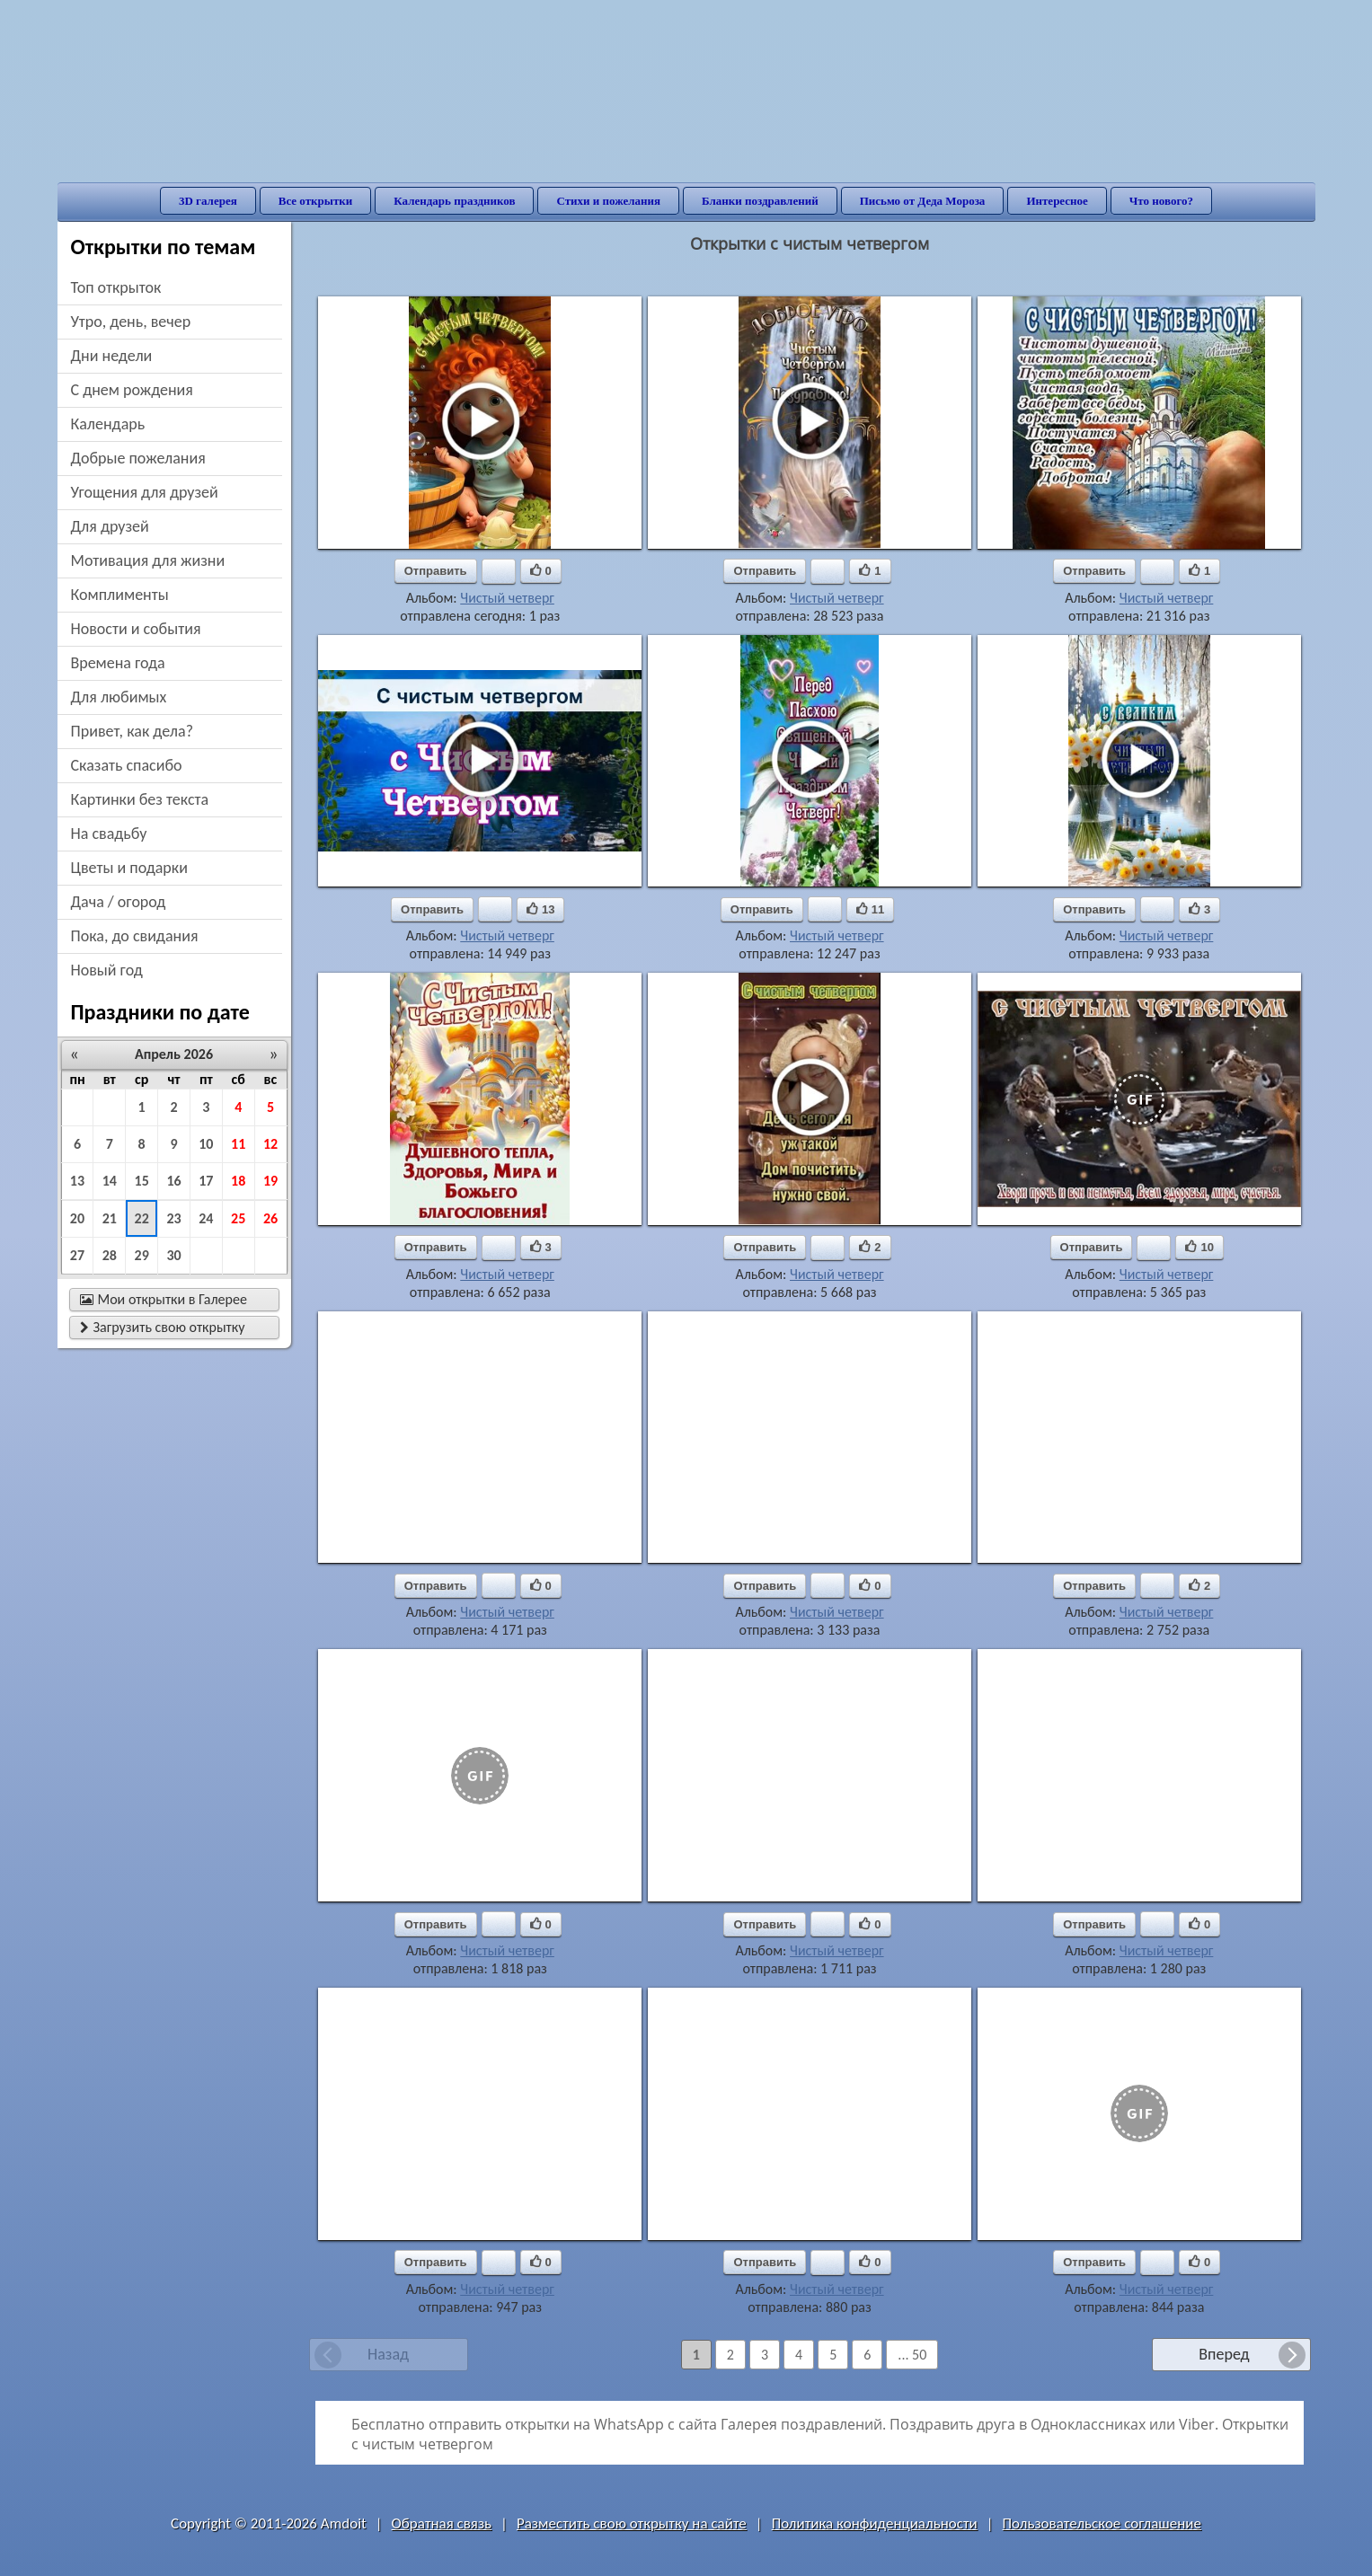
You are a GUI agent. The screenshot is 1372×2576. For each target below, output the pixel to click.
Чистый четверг (507, 597)
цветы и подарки (129, 868)
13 (77, 1180)
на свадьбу (109, 833)
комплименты (120, 594)
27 (77, 1255)
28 (109, 1255)
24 (206, 1218)
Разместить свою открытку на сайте (632, 2523)
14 (109, 1180)
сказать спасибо (126, 765)
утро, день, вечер (131, 321)
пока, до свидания (135, 936)
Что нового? (1161, 200)
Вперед (1224, 2354)
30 (173, 1255)
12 (270, 1143)
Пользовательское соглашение (1102, 2523)
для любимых (119, 697)
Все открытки (316, 200)
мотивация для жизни (148, 560)
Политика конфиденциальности (875, 2523)
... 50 (912, 2354)
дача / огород (118, 902)
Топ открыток (116, 287)
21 (109, 1218)
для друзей (110, 526)
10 (206, 1143)
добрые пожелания (138, 458)
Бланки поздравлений (760, 200)
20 (77, 1218)
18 (238, 1180)
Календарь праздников (454, 200)
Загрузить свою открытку (162, 1327)
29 (142, 1255)
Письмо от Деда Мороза (923, 200)
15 (142, 1180)
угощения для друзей (144, 492)
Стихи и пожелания (608, 200)
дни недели (112, 356)
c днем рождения (132, 390)
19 (270, 1180)
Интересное (1056, 200)
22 (142, 1218)
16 (173, 1180)
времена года (118, 663)
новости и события (136, 629)
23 (173, 1218)
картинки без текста (140, 799)
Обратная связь (442, 2523)
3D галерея (208, 200)
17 (206, 1180)
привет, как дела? (132, 731)
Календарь (108, 424)
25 (238, 1218)
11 (238, 1143)
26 (270, 1218)
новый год (107, 970)
